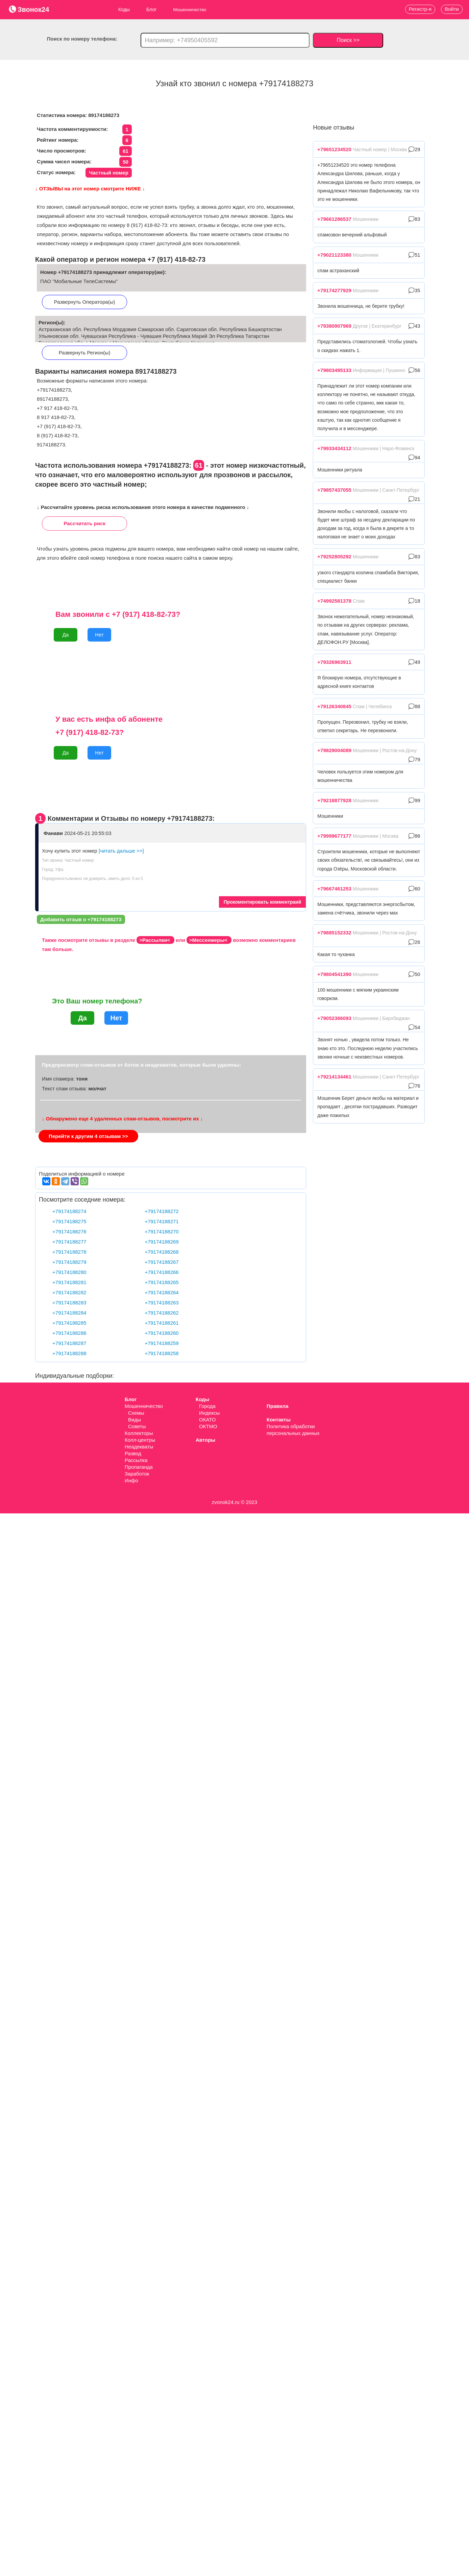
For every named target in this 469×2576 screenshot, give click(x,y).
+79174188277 (69, 1242)
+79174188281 (69, 1282)
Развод (133, 1453)
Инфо (131, 1480)
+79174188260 (162, 1333)
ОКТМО (208, 1426)
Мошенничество (144, 1406)
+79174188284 (69, 1313)
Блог (151, 9)
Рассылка (136, 1460)
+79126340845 (334, 706)
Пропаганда (139, 1467)
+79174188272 (162, 1211)
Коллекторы (139, 1433)
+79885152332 (334, 932)
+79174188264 (162, 1292)
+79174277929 (334, 290)
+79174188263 (162, 1302)
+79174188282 (69, 1292)
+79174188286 (69, 1333)
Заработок (137, 1474)
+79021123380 (334, 255)
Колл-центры (140, 1440)
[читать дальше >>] (121, 851)
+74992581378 (334, 601)
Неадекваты (139, 1446)
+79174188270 (162, 1231)
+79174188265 (162, 1282)
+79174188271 (162, 1221)
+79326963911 (334, 662)
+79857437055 (334, 490)
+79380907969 (334, 326)
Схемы (136, 1413)
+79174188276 (69, 1231)
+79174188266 (162, 1272)
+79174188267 (162, 1262)
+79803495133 (334, 370)
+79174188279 (69, 1262)
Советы (137, 1426)
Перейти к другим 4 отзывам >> (88, 1136)
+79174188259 (162, 1343)
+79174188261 (162, 1323)
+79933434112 (334, 448)
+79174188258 (162, 1353)
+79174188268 (162, 1252)
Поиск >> (348, 40)
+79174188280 (69, 1272)
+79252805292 (334, 556)
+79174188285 (69, 1323)
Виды (134, 1419)
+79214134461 (334, 1077)
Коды (124, 9)
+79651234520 (334, 149)
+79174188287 (69, 1343)
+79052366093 (334, 1018)
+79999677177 (334, 836)
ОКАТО (207, 1419)
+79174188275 (69, 1221)
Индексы (209, 1413)
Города (207, 1406)
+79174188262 (162, 1313)
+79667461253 (334, 888)
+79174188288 (69, 1353)
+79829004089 (334, 750)
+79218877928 (334, 800)
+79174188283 (69, 1302)
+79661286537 (334, 219)
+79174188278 (69, 1252)
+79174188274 (69, 1211)
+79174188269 (162, 1242)
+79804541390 (334, 974)
